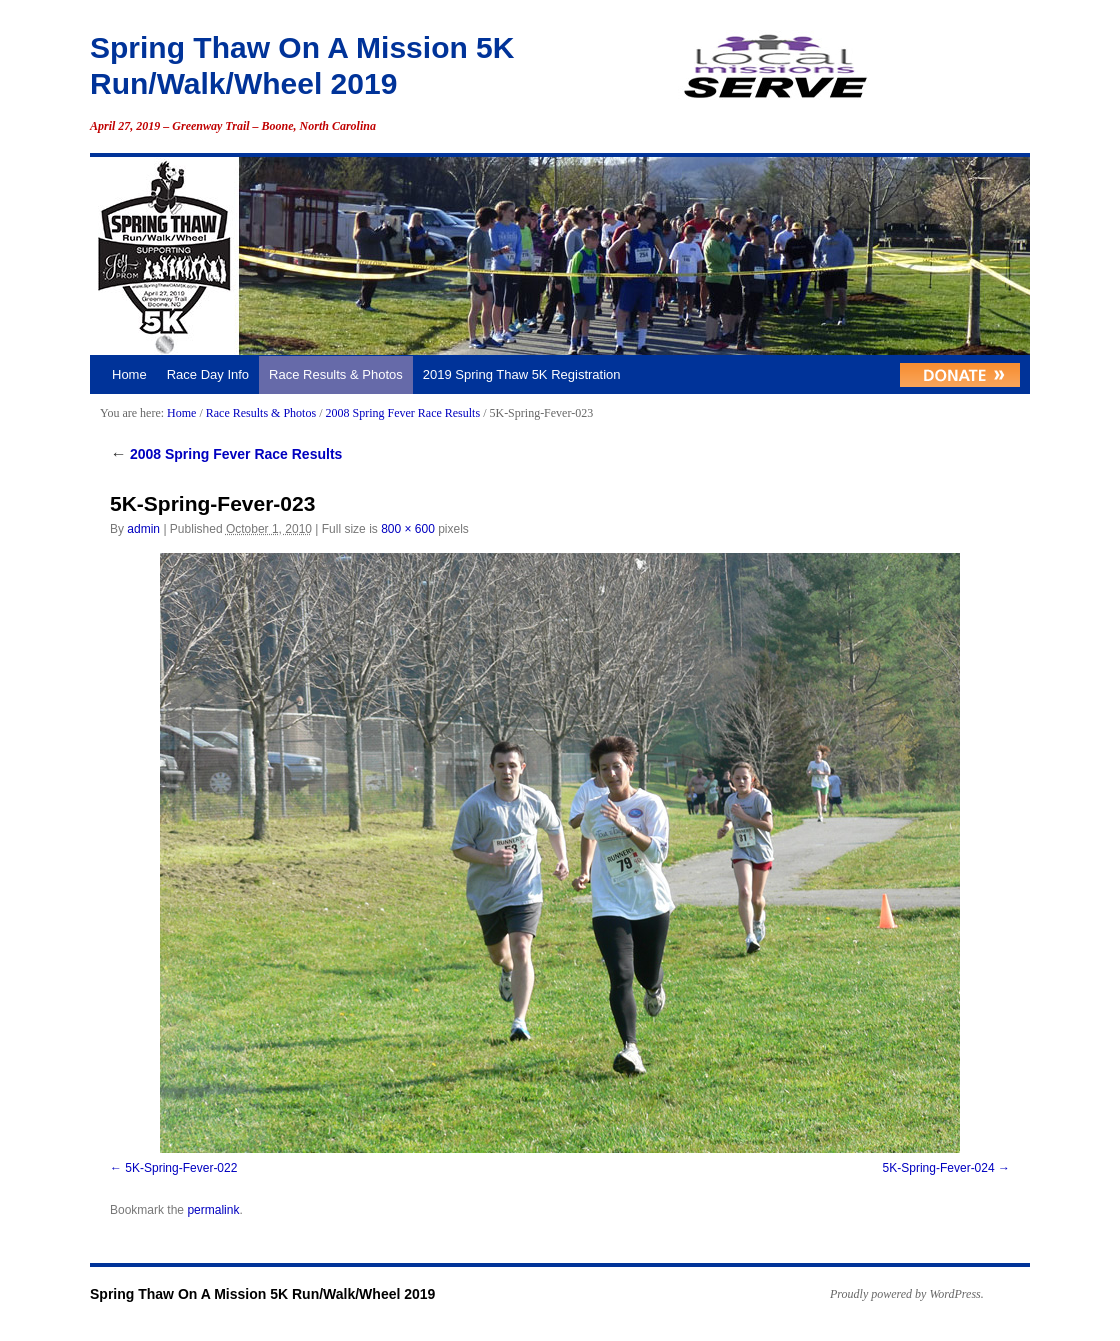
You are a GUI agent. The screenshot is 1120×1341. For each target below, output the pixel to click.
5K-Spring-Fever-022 (181, 1168)
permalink (213, 1210)
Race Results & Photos (336, 374)
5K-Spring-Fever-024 (939, 1168)
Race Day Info (208, 374)
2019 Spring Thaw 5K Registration (522, 374)
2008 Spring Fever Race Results (402, 413)
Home (129, 374)
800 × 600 (408, 529)
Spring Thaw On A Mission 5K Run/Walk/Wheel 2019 (262, 1294)
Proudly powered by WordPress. (907, 1294)
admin (143, 529)
